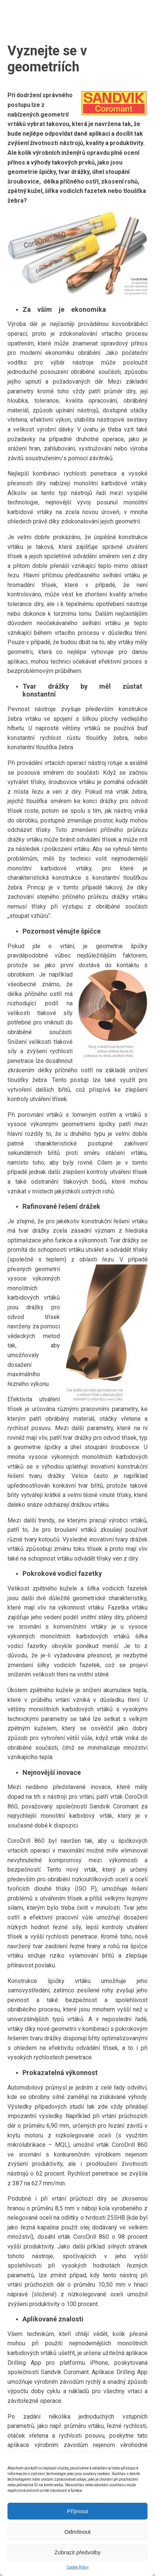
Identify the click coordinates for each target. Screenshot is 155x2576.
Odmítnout (77, 2532)
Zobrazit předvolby (77, 2552)
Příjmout (77, 2511)
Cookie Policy (78, 2567)
